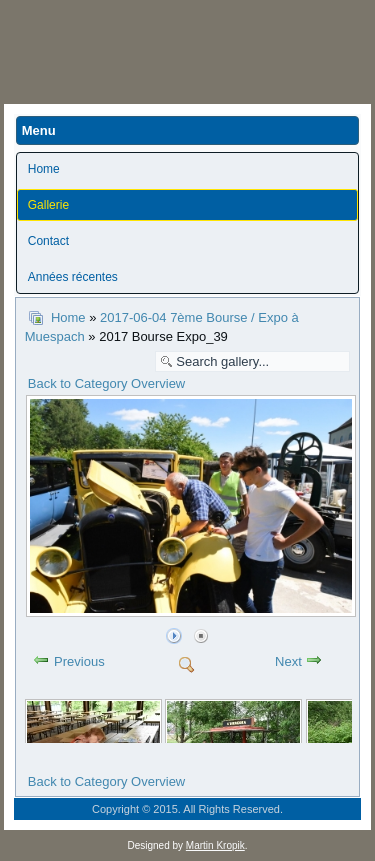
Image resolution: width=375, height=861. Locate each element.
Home (44, 169)
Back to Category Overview (107, 383)
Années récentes (73, 277)
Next (288, 661)
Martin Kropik (215, 845)
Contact (48, 241)
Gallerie (48, 205)
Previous (79, 661)
